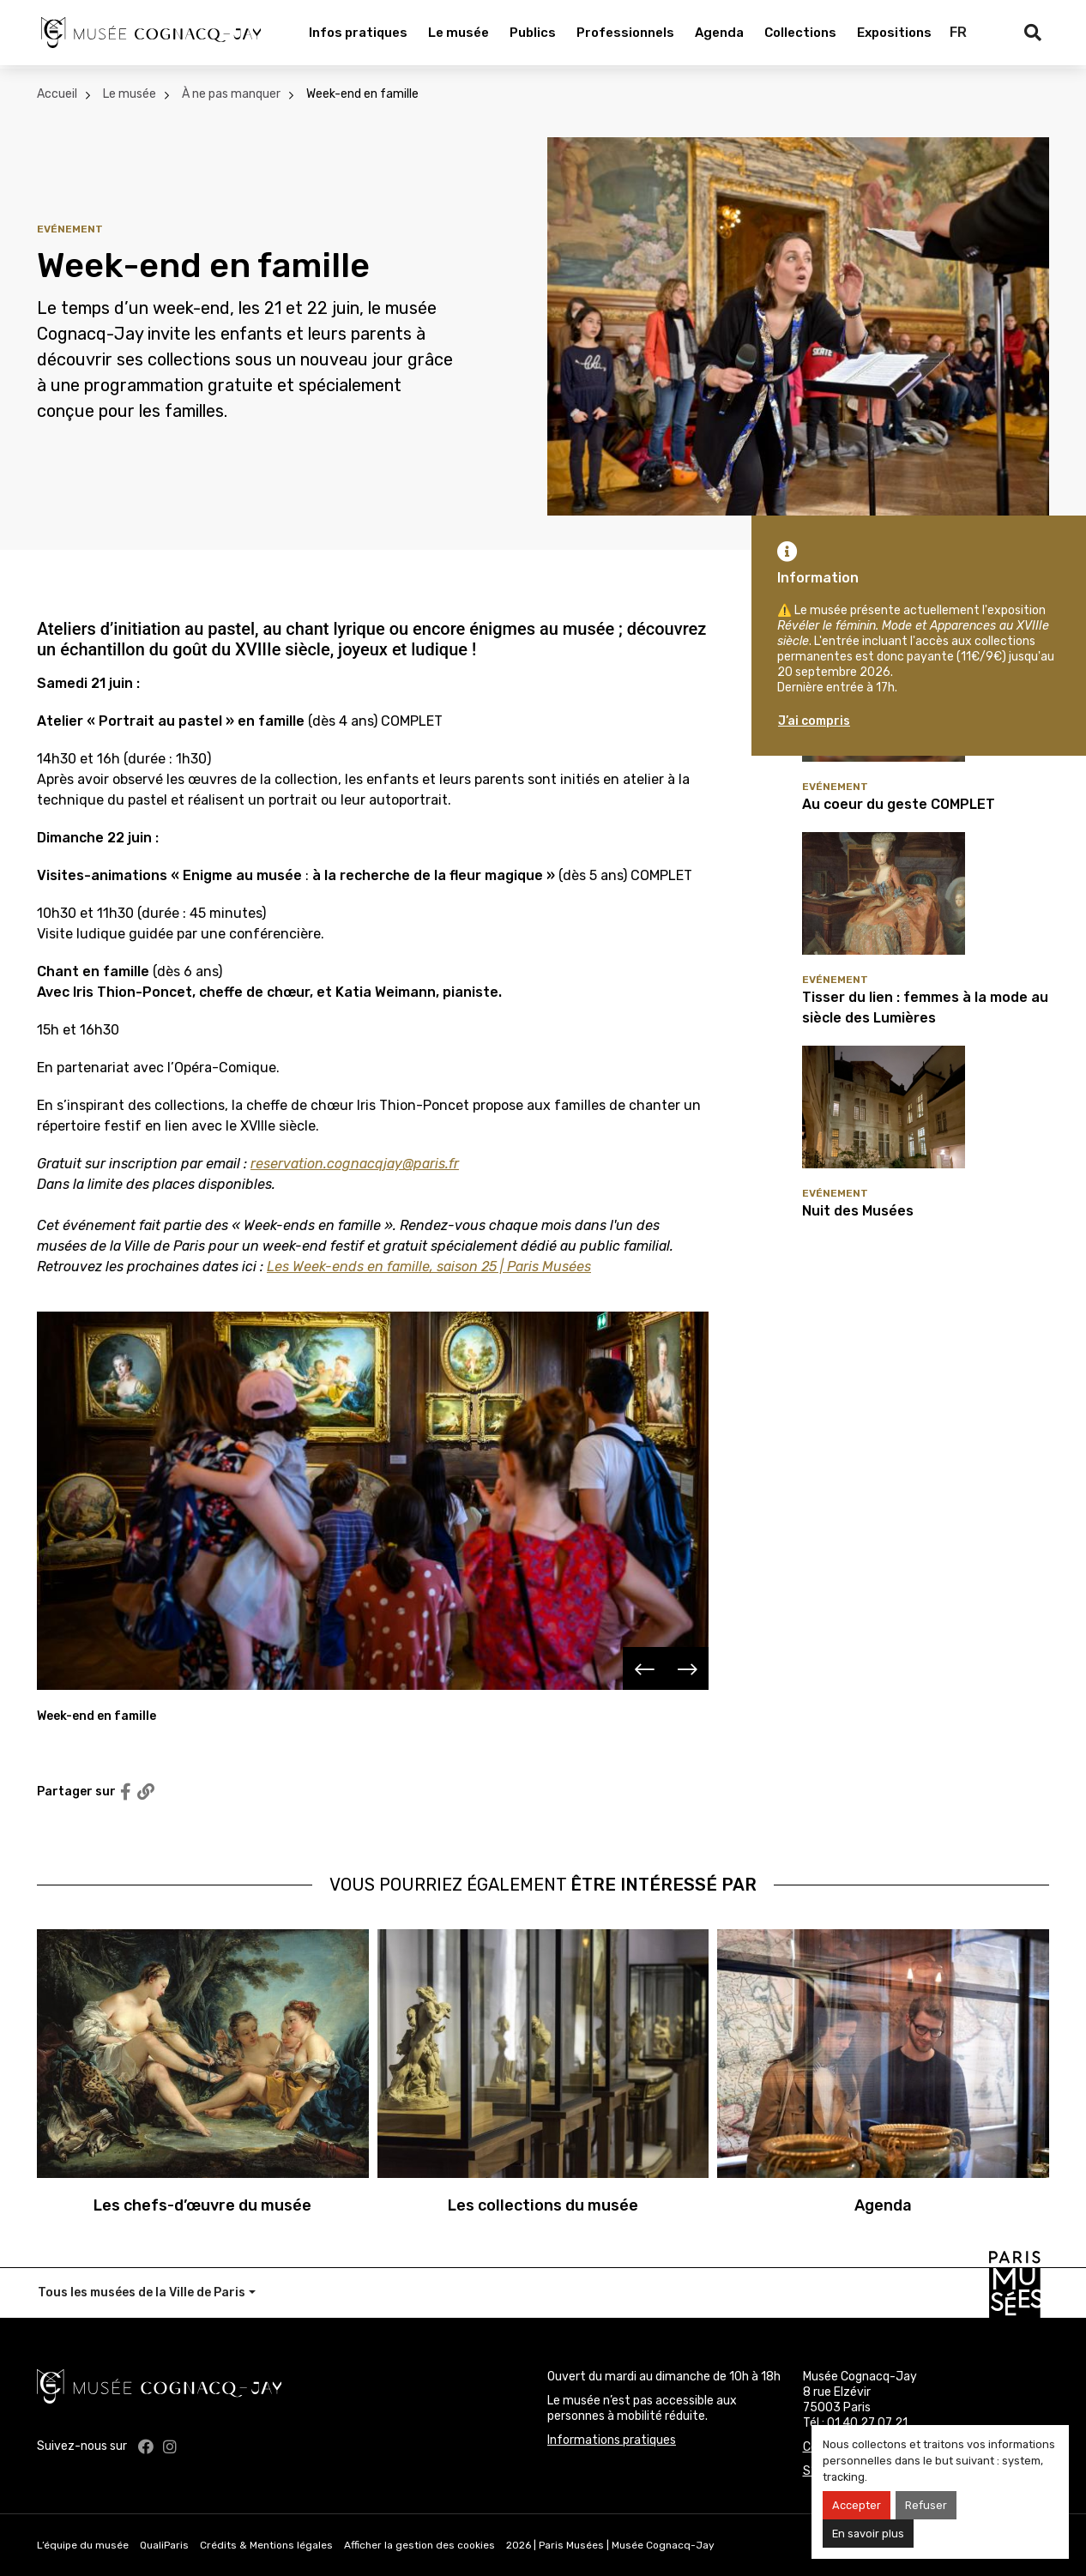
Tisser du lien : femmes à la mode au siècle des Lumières (925, 1007)
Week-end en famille (362, 94)
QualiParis (164, 2545)
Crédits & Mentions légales (266, 2545)
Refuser (926, 2505)
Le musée (458, 32)
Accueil (57, 94)
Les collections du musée (543, 2205)
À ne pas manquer (231, 94)
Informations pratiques (611, 2440)
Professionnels (625, 32)
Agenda (719, 32)
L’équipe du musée (83, 2545)
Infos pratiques (358, 32)
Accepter (856, 2505)
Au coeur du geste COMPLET (898, 804)
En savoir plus (868, 2533)
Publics (533, 32)
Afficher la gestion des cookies (419, 2545)
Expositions (894, 32)
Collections (800, 32)
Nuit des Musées (858, 1211)
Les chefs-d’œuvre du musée (202, 2205)
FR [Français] (958, 32)
